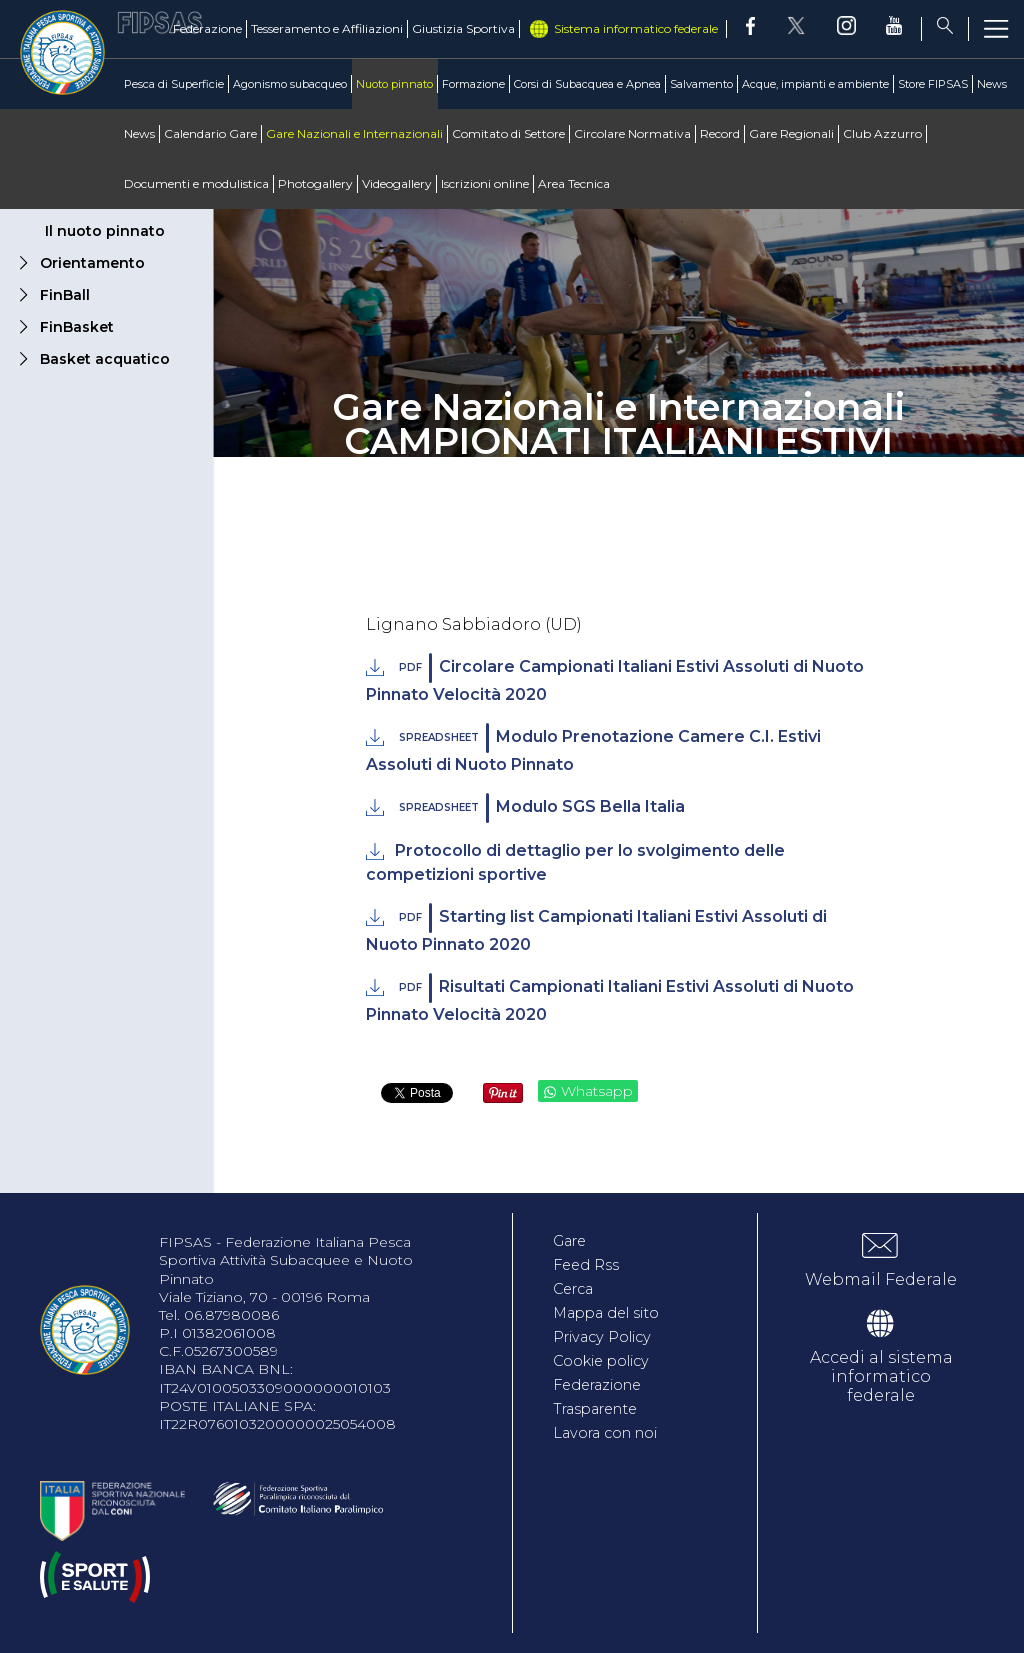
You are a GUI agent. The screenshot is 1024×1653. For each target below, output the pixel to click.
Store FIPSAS (933, 84)
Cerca (577, 1288)
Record (720, 133)
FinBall (65, 295)
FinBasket (77, 327)
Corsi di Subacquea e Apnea (587, 84)
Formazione (473, 84)
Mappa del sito (615, 1312)
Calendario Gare (210, 133)
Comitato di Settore (508, 133)
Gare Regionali (791, 133)
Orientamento (92, 263)
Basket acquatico (105, 359)
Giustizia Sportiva (463, 28)
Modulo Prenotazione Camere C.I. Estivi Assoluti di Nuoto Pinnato (593, 748)
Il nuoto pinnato (105, 231)
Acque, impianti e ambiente (815, 84)
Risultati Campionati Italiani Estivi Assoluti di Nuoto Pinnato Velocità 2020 (609, 998)
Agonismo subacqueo (290, 84)
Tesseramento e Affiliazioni (327, 28)
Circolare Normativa (632, 133)
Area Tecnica (574, 183)
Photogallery (315, 183)
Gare (573, 1240)
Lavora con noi (614, 1432)
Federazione (207, 28)
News (992, 84)
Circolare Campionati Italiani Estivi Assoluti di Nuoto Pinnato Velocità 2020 (614, 678)
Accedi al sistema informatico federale (881, 1376)
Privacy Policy (609, 1336)
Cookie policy (609, 1360)
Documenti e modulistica (196, 183)
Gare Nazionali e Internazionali (354, 133)
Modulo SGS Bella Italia (540, 808)
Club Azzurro (882, 133)
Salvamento (701, 84)
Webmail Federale (881, 1279)
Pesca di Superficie (174, 84)
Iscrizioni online (485, 183)
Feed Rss (589, 1264)
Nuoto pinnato (394, 84)
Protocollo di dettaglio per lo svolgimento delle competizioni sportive (575, 862)
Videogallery (397, 183)
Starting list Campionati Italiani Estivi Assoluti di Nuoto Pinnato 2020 (596, 928)
